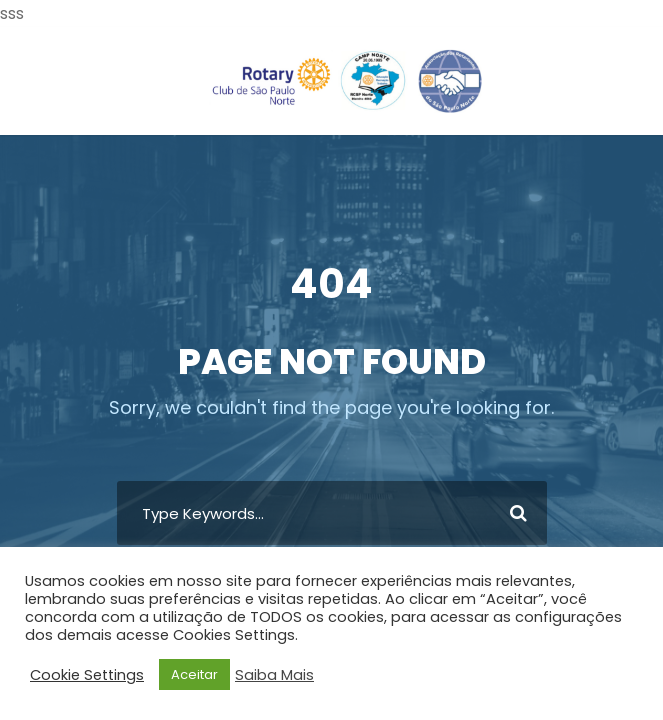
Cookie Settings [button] (87, 675)
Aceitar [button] (194, 674)
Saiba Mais (274, 675)
